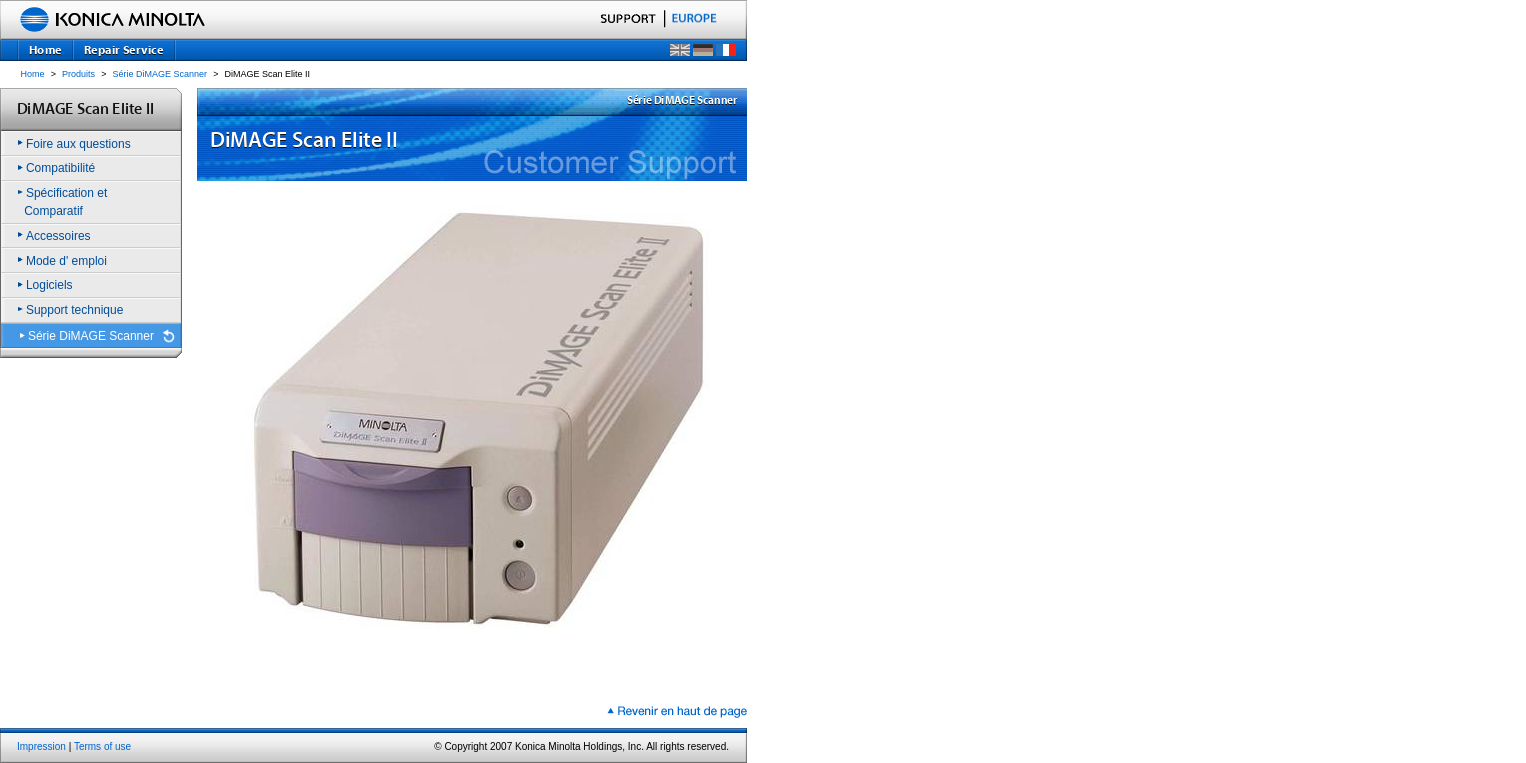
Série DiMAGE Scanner (160, 74)
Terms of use (102, 746)
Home (33, 74)
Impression (41, 746)
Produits (78, 74)
